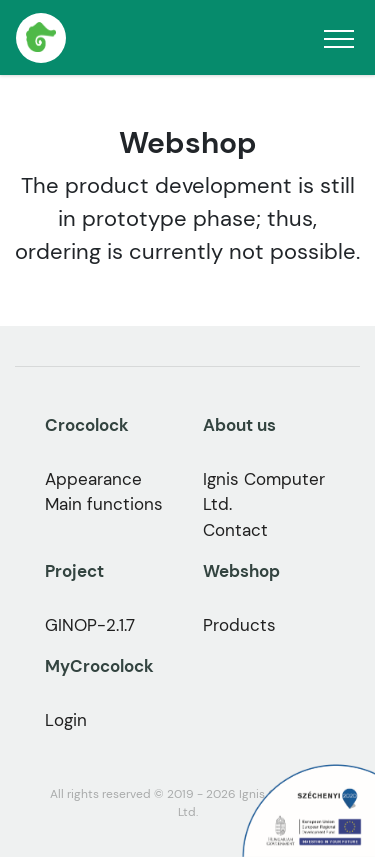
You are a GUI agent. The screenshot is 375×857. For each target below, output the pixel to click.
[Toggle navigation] (339, 38)
